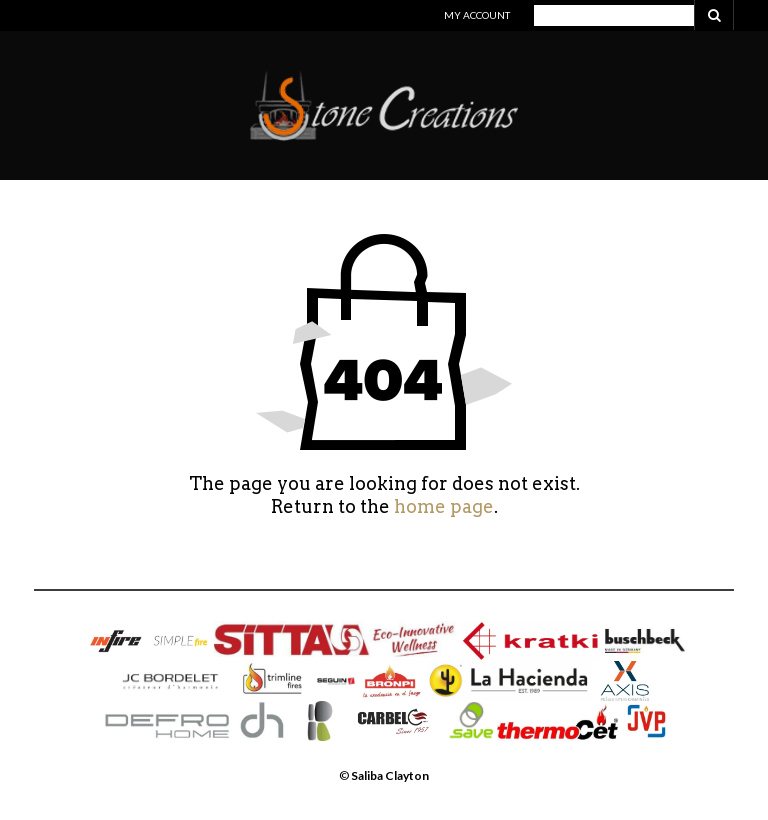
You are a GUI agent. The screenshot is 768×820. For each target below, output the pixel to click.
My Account (477, 15)
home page (444, 506)
